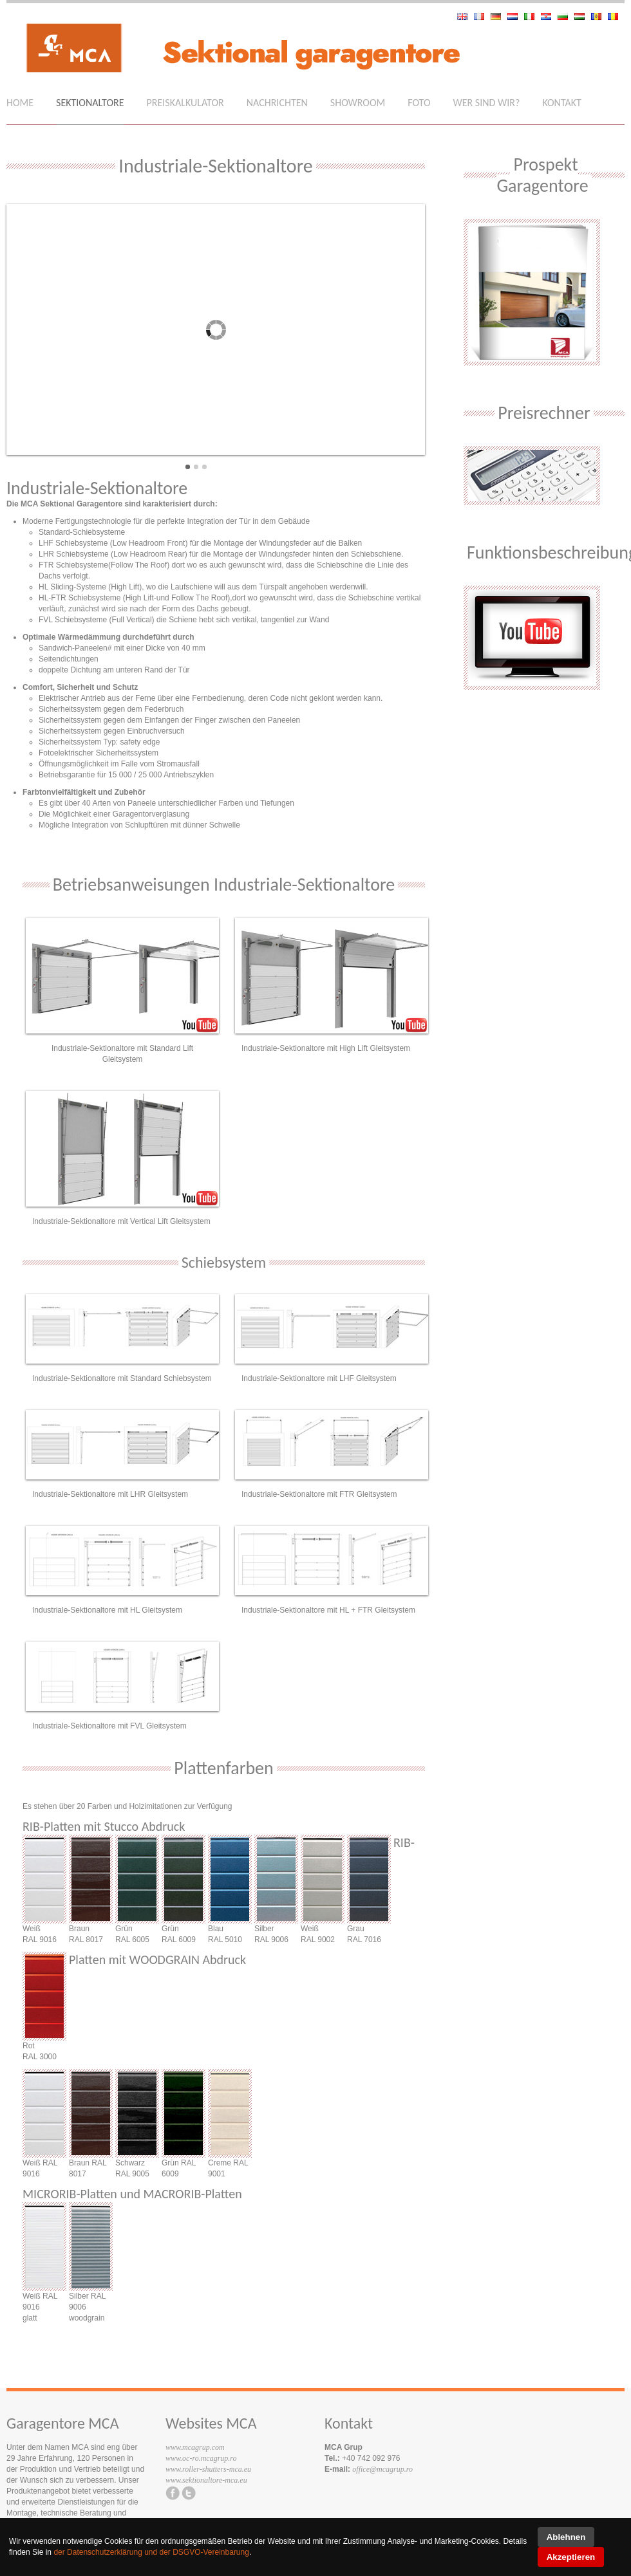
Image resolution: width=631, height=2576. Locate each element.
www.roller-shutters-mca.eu (208, 2469)
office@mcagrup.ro (382, 2469)
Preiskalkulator (185, 103)
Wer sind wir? (486, 103)
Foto (419, 103)
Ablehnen (566, 2537)
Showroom (357, 103)
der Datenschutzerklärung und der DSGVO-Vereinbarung (151, 2552)
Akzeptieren (571, 2557)
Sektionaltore (90, 103)
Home (19, 103)
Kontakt (561, 103)
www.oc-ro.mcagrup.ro (201, 2458)
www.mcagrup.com (195, 2447)
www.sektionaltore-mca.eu (206, 2480)
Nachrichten (277, 103)
